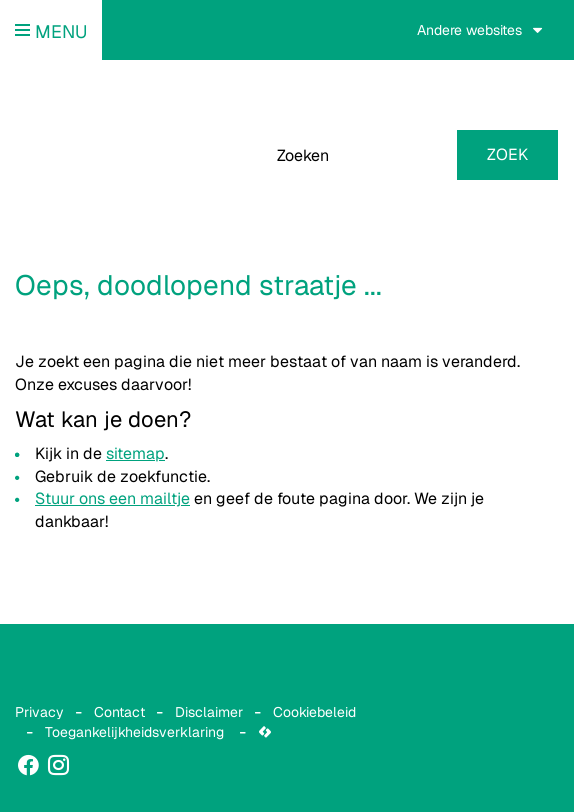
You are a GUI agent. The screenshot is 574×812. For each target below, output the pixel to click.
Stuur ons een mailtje (112, 498)
